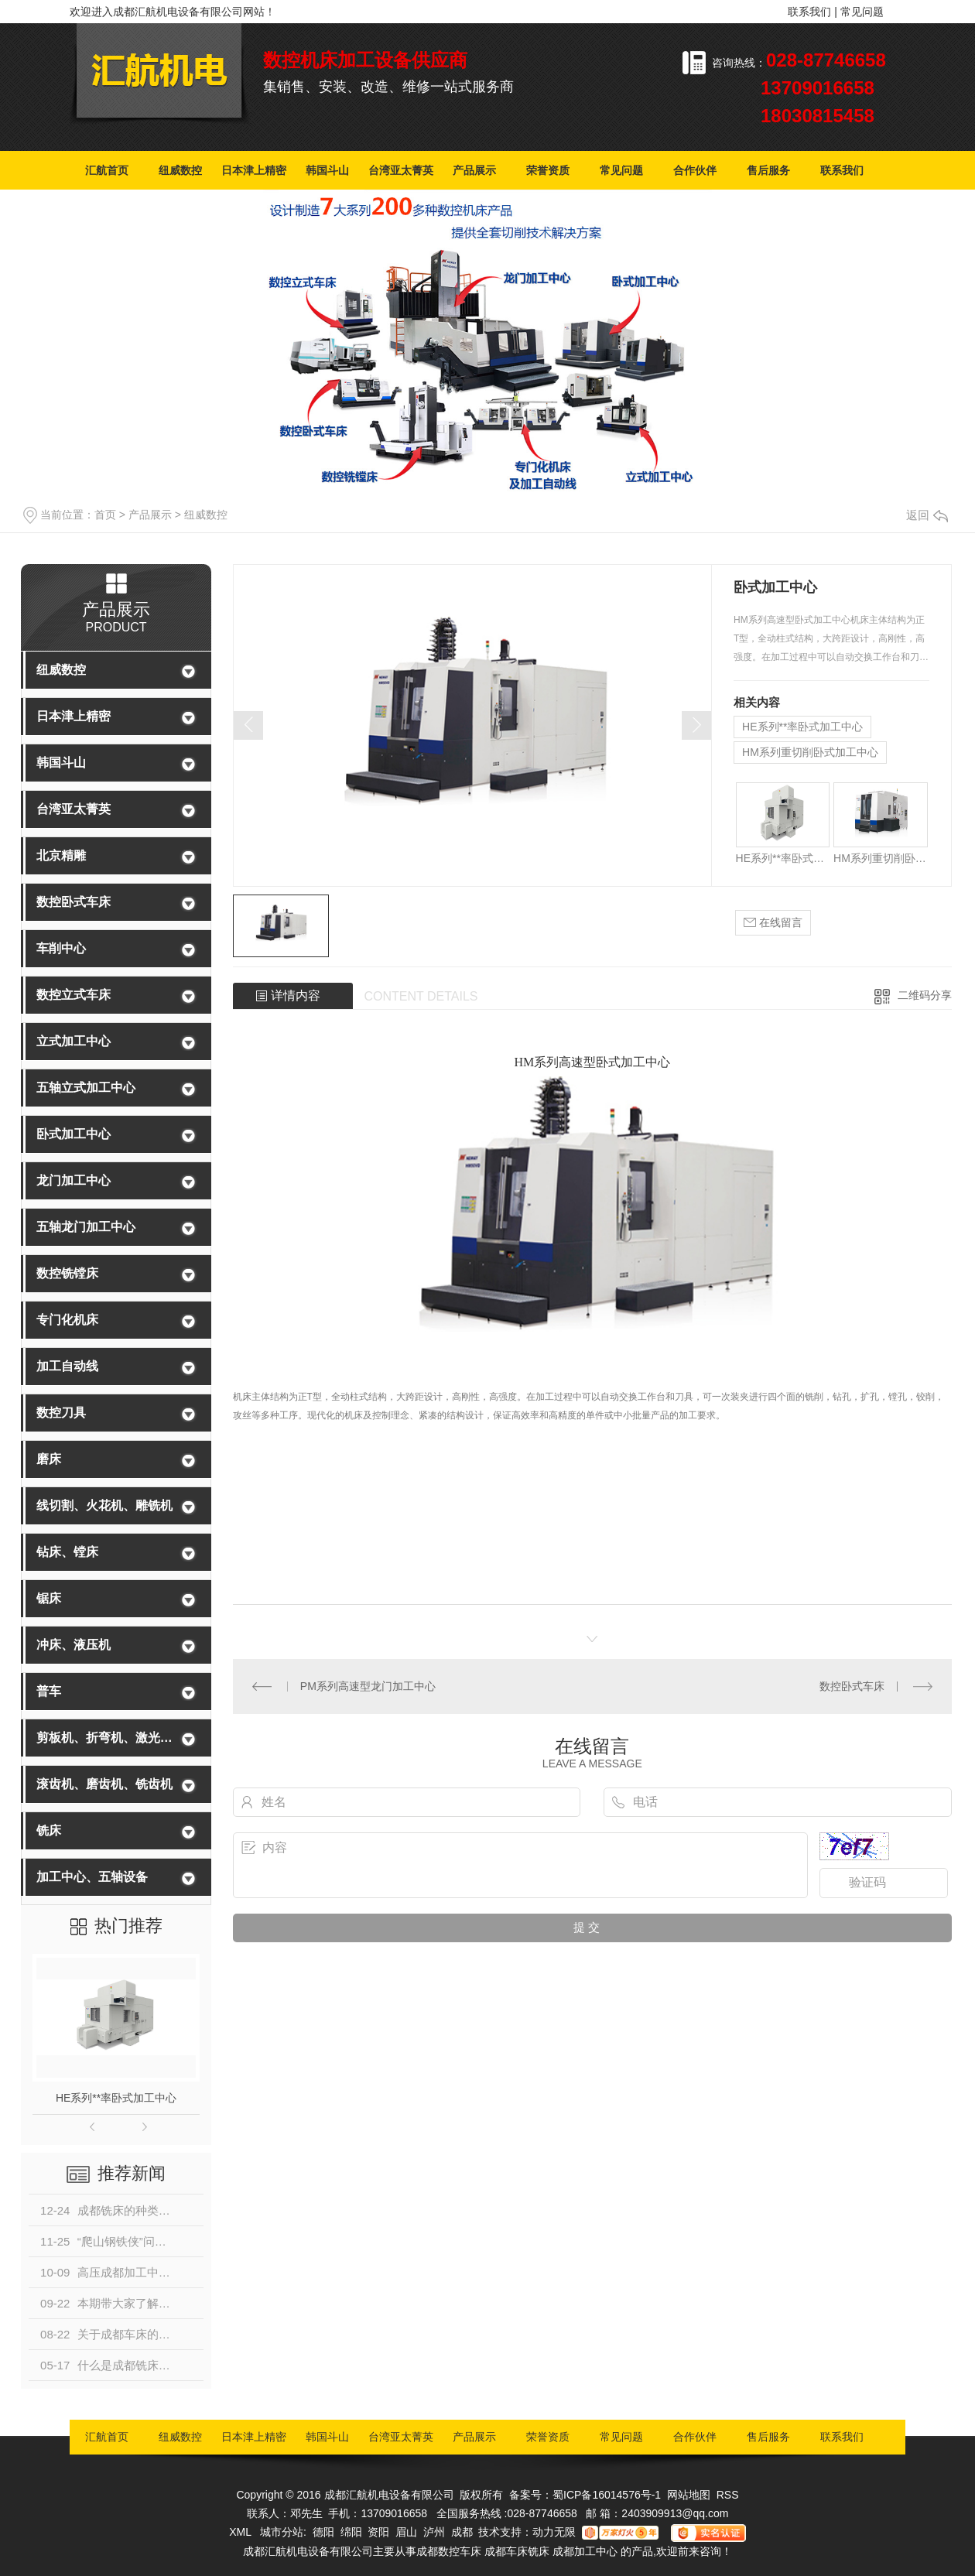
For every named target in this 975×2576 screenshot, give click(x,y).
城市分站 (281, 2532)
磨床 (48, 1459)
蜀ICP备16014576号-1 (606, 2495)
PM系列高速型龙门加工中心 (368, 1686)
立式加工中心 (73, 1041)
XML (241, 2532)
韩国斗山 (327, 170)
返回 (927, 515)
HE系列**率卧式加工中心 (116, 2098)
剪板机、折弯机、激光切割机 (106, 1737)
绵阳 (351, 2532)
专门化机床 (67, 1319)
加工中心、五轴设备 (92, 1876)
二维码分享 (925, 995)
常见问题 (862, 11)
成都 (462, 2532)
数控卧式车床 (73, 901)
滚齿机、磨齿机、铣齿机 (104, 1784)
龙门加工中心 (73, 1180)
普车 (48, 1691)
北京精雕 (61, 855)
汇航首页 (106, 170)
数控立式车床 (73, 994)
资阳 (378, 2532)
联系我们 (809, 11)
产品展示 (474, 170)
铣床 (48, 1830)
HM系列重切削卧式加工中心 (810, 752)
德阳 (323, 2532)
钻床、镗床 (67, 1551)
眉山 (406, 2532)
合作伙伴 (695, 170)
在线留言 (773, 922)
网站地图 (688, 2495)
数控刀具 (61, 1412)
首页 (105, 514)
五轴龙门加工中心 (85, 1226)
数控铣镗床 (67, 1273)
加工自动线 (67, 1366)
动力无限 (554, 2532)
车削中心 (61, 948)
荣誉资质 (548, 170)
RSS (728, 2495)
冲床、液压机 (73, 1644)
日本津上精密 (253, 170)
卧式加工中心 (73, 1134)
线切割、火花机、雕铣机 (104, 1505)
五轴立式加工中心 (85, 1087)
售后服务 (768, 170)
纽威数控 (180, 170)
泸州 (434, 2532)
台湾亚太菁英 (400, 170)
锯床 (48, 1598)
